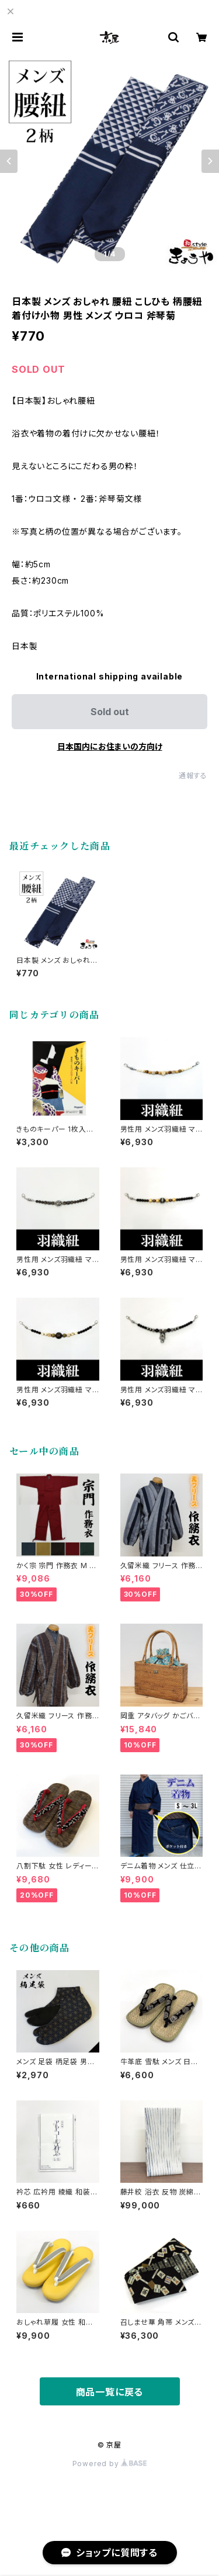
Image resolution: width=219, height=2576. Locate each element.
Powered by (109, 2463)
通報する (193, 775)
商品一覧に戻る (110, 2392)
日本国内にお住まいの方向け (109, 746)
